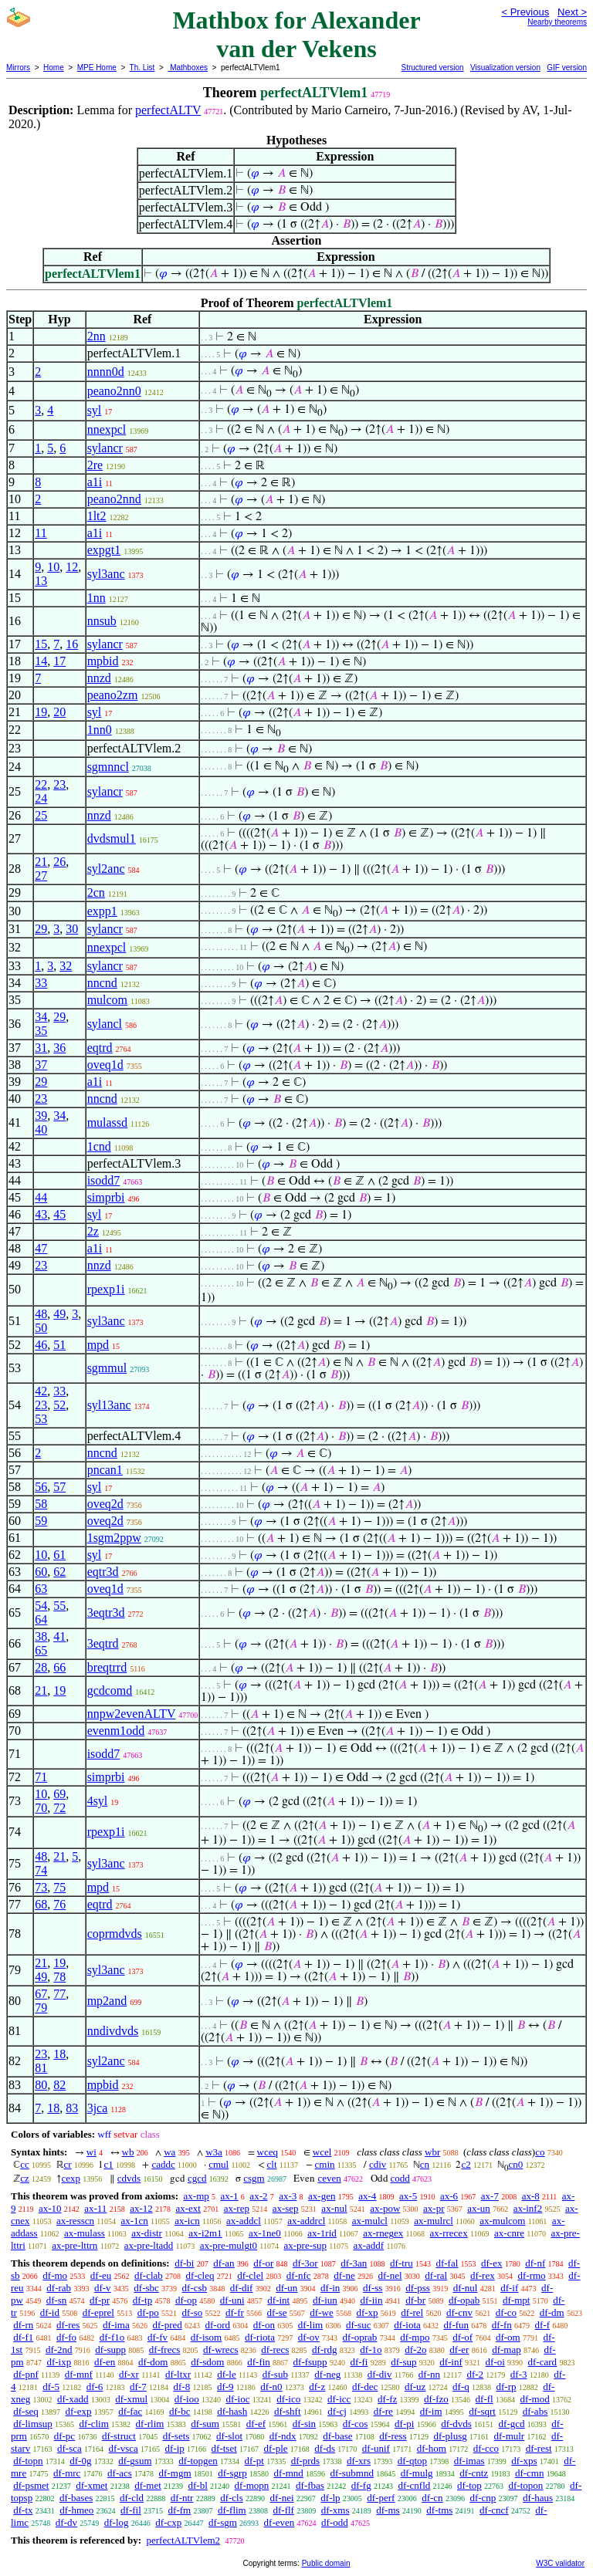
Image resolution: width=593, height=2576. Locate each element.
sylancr (105, 448)
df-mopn (252, 2485)
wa (169, 2152)
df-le (226, 2374)
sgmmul (107, 1367)
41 (59, 1636)
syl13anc (109, 1404)
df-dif (241, 2288)
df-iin (372, 2300)
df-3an (354, 2263)
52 (59, 1404)
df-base (337, 2436)
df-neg (327, 2374)
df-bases (76, 2497)
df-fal (446, 2263)
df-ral (436, 2275)
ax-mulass (84, 2233)
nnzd (99, 678)
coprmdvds (114, 1933)
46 (41, 1344)
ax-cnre (509, 2233)
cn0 (515, 2164)
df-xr (129, 2374)
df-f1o (112, 2337)
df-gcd (512, 2423)
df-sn (56, 2300)
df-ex (491, 2263)
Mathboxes (188, 67)
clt (272, 2164)
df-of (462, 2337)
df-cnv (459, 2312)
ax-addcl (243, 2220)
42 (41, 1391)
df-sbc (146, 2288)
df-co (506, 2312)
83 (72, 2108)
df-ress (392, 2436)
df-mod (534, 2399)
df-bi (184, 2263)
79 (41, 2007)
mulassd (107, 1122)
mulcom (107, 999)
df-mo (54, 2275)
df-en (104, 2362)
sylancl (104, 1023)
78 (59, 1976)
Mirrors (18, 67)
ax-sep (286, 2208)
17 (59, 661)
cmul (218, 2164)
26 (59, 861)
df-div (380, 2374)
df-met (147, 2485)
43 (41, 1214)
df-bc (179, 2411)
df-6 (94, 2386)
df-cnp (482, 2497)
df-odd (334, 2522)
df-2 (474, 2374)
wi (91, 2152)
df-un (286, 2288)
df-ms (387, 2510)
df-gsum (134, 2460)
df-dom (153, 2362)
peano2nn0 (114, 390)
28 (41, 1667)
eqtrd (100, 1047)
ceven (329, 2178)
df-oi (495, 2362)
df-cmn (529, 2473)
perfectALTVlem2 (183, 2540)
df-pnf (26, 2374)
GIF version (567, 67)
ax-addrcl (306, 2220)
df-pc (64, 2436)
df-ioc (237, 2399)
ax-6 (449, 2196)
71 (41, 1776)
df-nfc (298, 2275)
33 (41, 982)
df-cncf (494, 2510)
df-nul (465, 2288)
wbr (432, 2152)
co (539, 2152)
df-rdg (324, 2349)
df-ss (372, 2288)
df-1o (370, 2349)
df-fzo (436, 2399)
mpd (98, 1344)
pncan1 (105, 1469)
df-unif (376, 2448)
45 (59, 1214)
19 (41, 711)
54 (41, 1605)
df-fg (361, 2485)
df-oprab (360, 2337)
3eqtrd (103, 1643)
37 (41, 1064)
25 (41, 815)
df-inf (451, 2362)
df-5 (50, 2386)
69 (59, 1793)
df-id (49, 2312)
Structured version (432, 67)
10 (53, 566)
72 (59, 1807)
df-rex (482, 2275)
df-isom (206, 2337)
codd (400, 2178)
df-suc (358, 2325)
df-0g (80, 2460)
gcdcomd (110, 1690)
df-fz (387, 2399)
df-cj (337, 2411)
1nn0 (99, 729)
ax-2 (258, 2196)
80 (41, 2084)
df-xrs (359, 2460)
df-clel (250, 2275)
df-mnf (79, 2374)
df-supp (110, 2349)
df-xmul (131, 2399)
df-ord (218, 2325)
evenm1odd (116, 1730)
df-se (277, 2312)
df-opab (464, 2300)
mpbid (103, 661)
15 (41, 644)
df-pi (404, 2423)
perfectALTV (168, 110)
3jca (97, 2108)
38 (41, 1636)
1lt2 (97, 515)
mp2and (107, 2000)
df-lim (311, 2325)
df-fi (359, 2362)
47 (41, 1248)
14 (41, 661)
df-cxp (168, 2522)
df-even (279, 2522)
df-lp (330, 2497)
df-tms (439, 2510)
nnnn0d (105, 371)
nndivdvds (113, 2030)
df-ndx (282, 2436)
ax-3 (287, 2196)
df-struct (119, 2436)
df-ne (344, 2275)
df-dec (365, 2386)
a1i (95, 481)
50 (41, 1327)
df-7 (138, 2386)
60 (41, 1571)
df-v (102, 2288)
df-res (68, 2325)
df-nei (282, 2497)
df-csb (195, 2288)
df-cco (486, 2448)
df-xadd (72, 2399)
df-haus (538, 2497)
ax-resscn (75, 2220)
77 (59, 1993)
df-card (542, 2362)
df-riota (260, 2337)
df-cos (355, 2423)
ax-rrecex (449, 2233)
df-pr (100, 2300)
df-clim (94, 2423)
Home (53, 67)
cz (24, 2178)
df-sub (275, 2374)
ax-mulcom (502, 2220)
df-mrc (66, 2473)
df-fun (456, 2325)
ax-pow (385, 2208)
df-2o (415, 2349)
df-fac (130, 2411)
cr (68, 2164)
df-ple (276, 2448)
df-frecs (164, 2349)
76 (59, 1904)
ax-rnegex (383, 2233)
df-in (330, 2288)
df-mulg (417, 2473)
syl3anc (106, 573)
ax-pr (433, 2208)
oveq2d (105, 1503)
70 (41, 1807)
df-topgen (198, 2460)
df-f (543, 2325)
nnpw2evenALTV (131, 1713)
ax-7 (490, 2196)
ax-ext (187, 2208)
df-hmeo (76, 2510)
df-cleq (200, 2275)
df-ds (324, 2448)
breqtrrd (107, 1667)
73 (41, 1887)
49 (59, 1313)
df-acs (119, 2473)
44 (41, 1197)
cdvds (129, 2178)
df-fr (234, 2312)
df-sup (403, 2362)
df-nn (429, 2374)
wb (128, 2152)
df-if (509, 2288)
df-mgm (175, 2473)
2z (93, 1231)
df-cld (132, 2497)
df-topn (27, 2460)
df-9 (225, 2386)
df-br (415, 2300)
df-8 (182, 2386)
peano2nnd (114, 498)
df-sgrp (232, 2473)
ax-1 (230, 2196)
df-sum (205, 2423)
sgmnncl (108, 766)
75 (59, 1887)
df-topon (526, 2485)
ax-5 (408, 2196)
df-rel (412, 2312)
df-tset (224, 2448)
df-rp (506, 2386)
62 (59, 1571)
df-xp (367, 2312)
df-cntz (473, 2473)
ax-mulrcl (433, 2220)
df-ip (175, 2448)
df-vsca (123, 2448)
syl (94, 410)
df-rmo (531, 2275)
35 (41, 1030)
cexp (71, 2178)
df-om (508, 2337)
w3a (213, 2152)
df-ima (116, 2325)
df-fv (157, 2337)
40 (41, 1129)
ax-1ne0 (265, 2233)
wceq (267, 2152)
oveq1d (105, 1064)
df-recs (275, 2349)
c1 (108, 2164)
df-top (469, 2485)
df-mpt (516, 2300)
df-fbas (310, 2485)
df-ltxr (178, 2374)
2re (95, 465)
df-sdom (207, 2362)
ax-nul (334, 2208)
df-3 (518, 2374)
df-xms (335, 2510)
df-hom (431, 2448)
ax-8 (531, 2196)
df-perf (381, 2497)
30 (72, 928)
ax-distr (146, 2233)
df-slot (229, 2436)
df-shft (287, 2411)
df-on (264, 2325)
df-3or (305, 2263)
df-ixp (58, 2362)
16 (72, 644)
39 (41, 1115)
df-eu (100, 2275)
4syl (97, 1800)
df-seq (26, 2411)
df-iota (407, 2325)
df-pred (166, 2325)
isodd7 (103, 1180)
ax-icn (187, 2220)
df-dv (66, 2522)
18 (59, 2053)
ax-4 (367, 2196)
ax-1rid (322, 2233)
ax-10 (50, 2208)
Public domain (326, 2563)
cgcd (197, 2178)
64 (41, 1619)
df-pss (417, 2288)
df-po (148, 2312)
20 (59, 711)
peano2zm (112, 694)
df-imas (469, 2460)
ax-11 (95, 2208)
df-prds (305, 2460)
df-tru (401, 2263)
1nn (96, 597)
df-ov (309, 2337)
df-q (460, 2386)
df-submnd (352, 2473)
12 (72, 566)
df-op (186, 2300)
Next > (572, 12)
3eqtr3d (106, 1612)
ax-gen (321, 2196)
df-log (116, 2522)
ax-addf (368, 2245)
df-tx (22, 2510)
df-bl (198, 2485)
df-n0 (271, 2386)
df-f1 (23, 2337)
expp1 (102, 911)
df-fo (66, 2337)
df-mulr (508, 2436)
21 (41, 861)
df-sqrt (482, 2411)
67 (41, 1993)
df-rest (539, 2448)
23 (59, 784)
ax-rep (236, 2208)
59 (41, 1520)
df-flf (283, 2510)
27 (41, 875)
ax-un (478, 2208)
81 (41, 2067)
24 (41, 798)
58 (41, 1503)
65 (41, 1650)
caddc (163, 2164)
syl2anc (106, 868)
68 (41, 1904)
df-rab (58, 2288)
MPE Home (97, 67)
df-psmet (31, 2485)
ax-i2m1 (205, 2233)
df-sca (69, 2448)
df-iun (325, 2300)
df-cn (432, 2497)
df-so (192, 2312)
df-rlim (150, 2423)
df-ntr (182, 2497)
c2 (465, 2164)
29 (41, 928)
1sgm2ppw (114, 1537)
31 (41, 1047)
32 (65, 965)
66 (59, 1667)
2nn (96, 336)
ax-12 (141, 2208)
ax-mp (196, 2196)
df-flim (232, 2510)
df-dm (552, 2312)
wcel (322, 2152)
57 (59, 1486)
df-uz (415, 2386)
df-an (223, 2263)
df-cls (231, 2497)
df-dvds (456, 2423)
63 (41, 1588)
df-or (263, 2263)
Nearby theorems (557, 22)
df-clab (148, 2275)
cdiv (377, 2164)
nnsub (102, 620)
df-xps (524, 2460)
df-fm (179, 2510)
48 (41, 1313)
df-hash (232, 2411)
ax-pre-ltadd (149, 2245)
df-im (431, 2411)
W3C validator (560, 2563)
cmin (325, 2164)
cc (24, 2164)
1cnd (99, 1146)
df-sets (176, 2436)
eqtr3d (103, 1571)
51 (59, 1344)
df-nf (535, 2263)
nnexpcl (107, 429)
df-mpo (414, 2337)
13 (41, 580)
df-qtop (412, 2460)
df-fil (130, 2510)
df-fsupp (310, 2362)
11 (40, 532)
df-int (278, 2300)
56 (41, 1486)
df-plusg (449, 2436)
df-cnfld (414, 2485)
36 (59, 1047)
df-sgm (222, 2522)
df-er (459, 2349)
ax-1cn (133, 2220)
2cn (96, 892)
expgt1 (104, 549)
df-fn (502, 2325)
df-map (506, 2349)
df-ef (256, 2423)
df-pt (254, 2460)
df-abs (535, 2411)
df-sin (304, 2423)
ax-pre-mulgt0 (228, 2245)
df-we (321, 2312)
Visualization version (505, 67)
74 (41, 1870)
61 (59, 1554)
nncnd (102, 982)
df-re (383, 2411)
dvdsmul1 (111, 838)
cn (424, 2164)
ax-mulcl (370, 2220)
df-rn (23, 2325)
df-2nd (59, 2349)
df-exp (79, 2411)
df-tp (142, 2300)
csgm (253, 2178)
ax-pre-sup (305, 2245)
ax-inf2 (528, 2208)
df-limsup (33, 2423)
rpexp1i (106, 1289)
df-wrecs (220, 2349)
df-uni (232, 2300)
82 (59, 2084)
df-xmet (91, 2485)
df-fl (484, 2399)
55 (59, 1605)
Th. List (142, 67)
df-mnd (288, 2473)
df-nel (390, 2275)
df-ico (288, 2399)
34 (41, 1016)
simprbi (106, 1197)
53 (41, 1418)
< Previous (525, 12)
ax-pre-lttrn (74, 2245)
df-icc (339, 2399)
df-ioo (187, 2399)
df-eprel (98, 2312)
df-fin (258, 2362)
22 (41, 784)
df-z (317, 2386)
